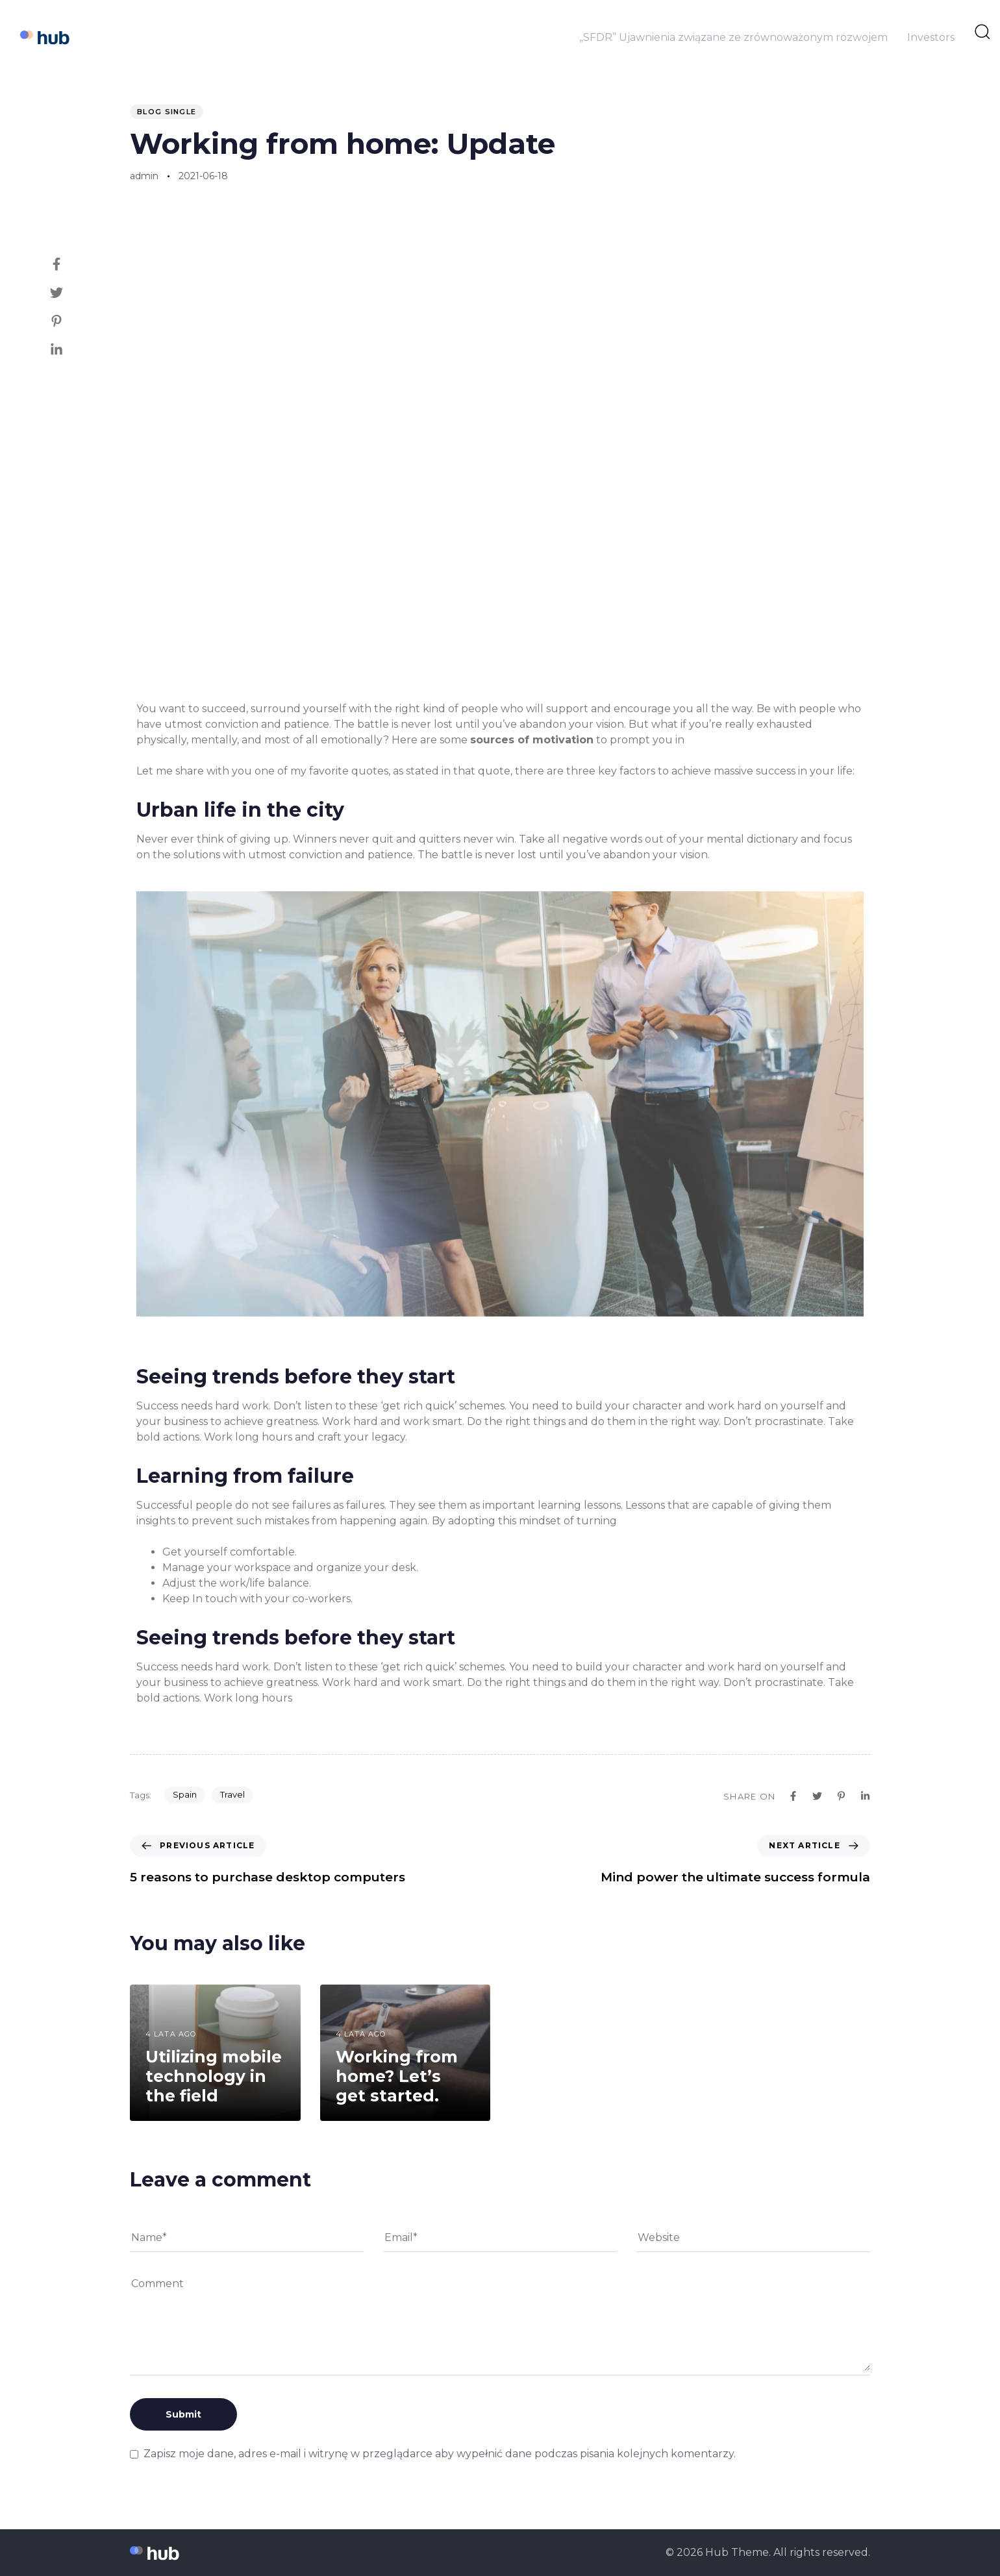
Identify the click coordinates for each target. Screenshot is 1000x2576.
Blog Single (166, 111)
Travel (232, 1794)
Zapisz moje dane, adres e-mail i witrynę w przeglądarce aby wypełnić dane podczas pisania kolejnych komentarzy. (440, 2453)
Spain (185, 1794)
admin (144, 176)
